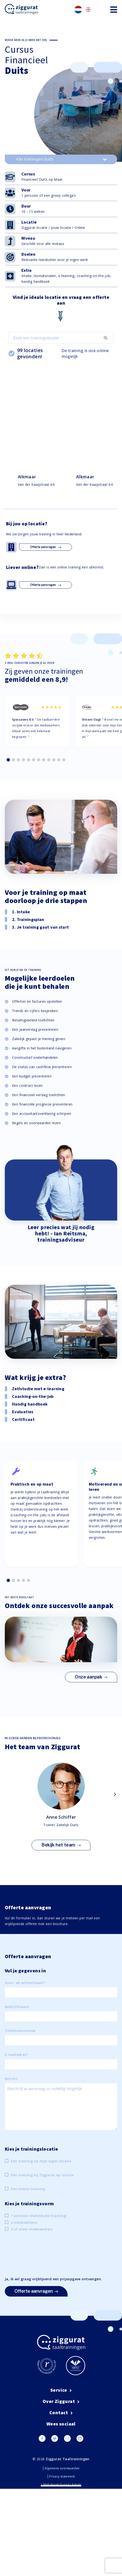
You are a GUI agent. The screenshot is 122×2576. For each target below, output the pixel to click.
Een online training (28, 2189)
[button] (8, 759)
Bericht (11, 2079)
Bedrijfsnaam (17, 2007)
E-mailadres (16, 2055)
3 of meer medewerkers (32, 2229)
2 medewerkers (24, 2222)
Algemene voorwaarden (62, 2468)
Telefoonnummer (20, 2031)
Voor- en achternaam (25, 1983)
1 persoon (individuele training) (38, 2216)
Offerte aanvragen (45, 547)
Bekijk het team (60, 1845)
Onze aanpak (91, 1677)
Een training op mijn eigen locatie (41, 2161)
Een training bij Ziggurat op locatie (42, 2175)
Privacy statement (62, 2476)
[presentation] (114, 1795)
